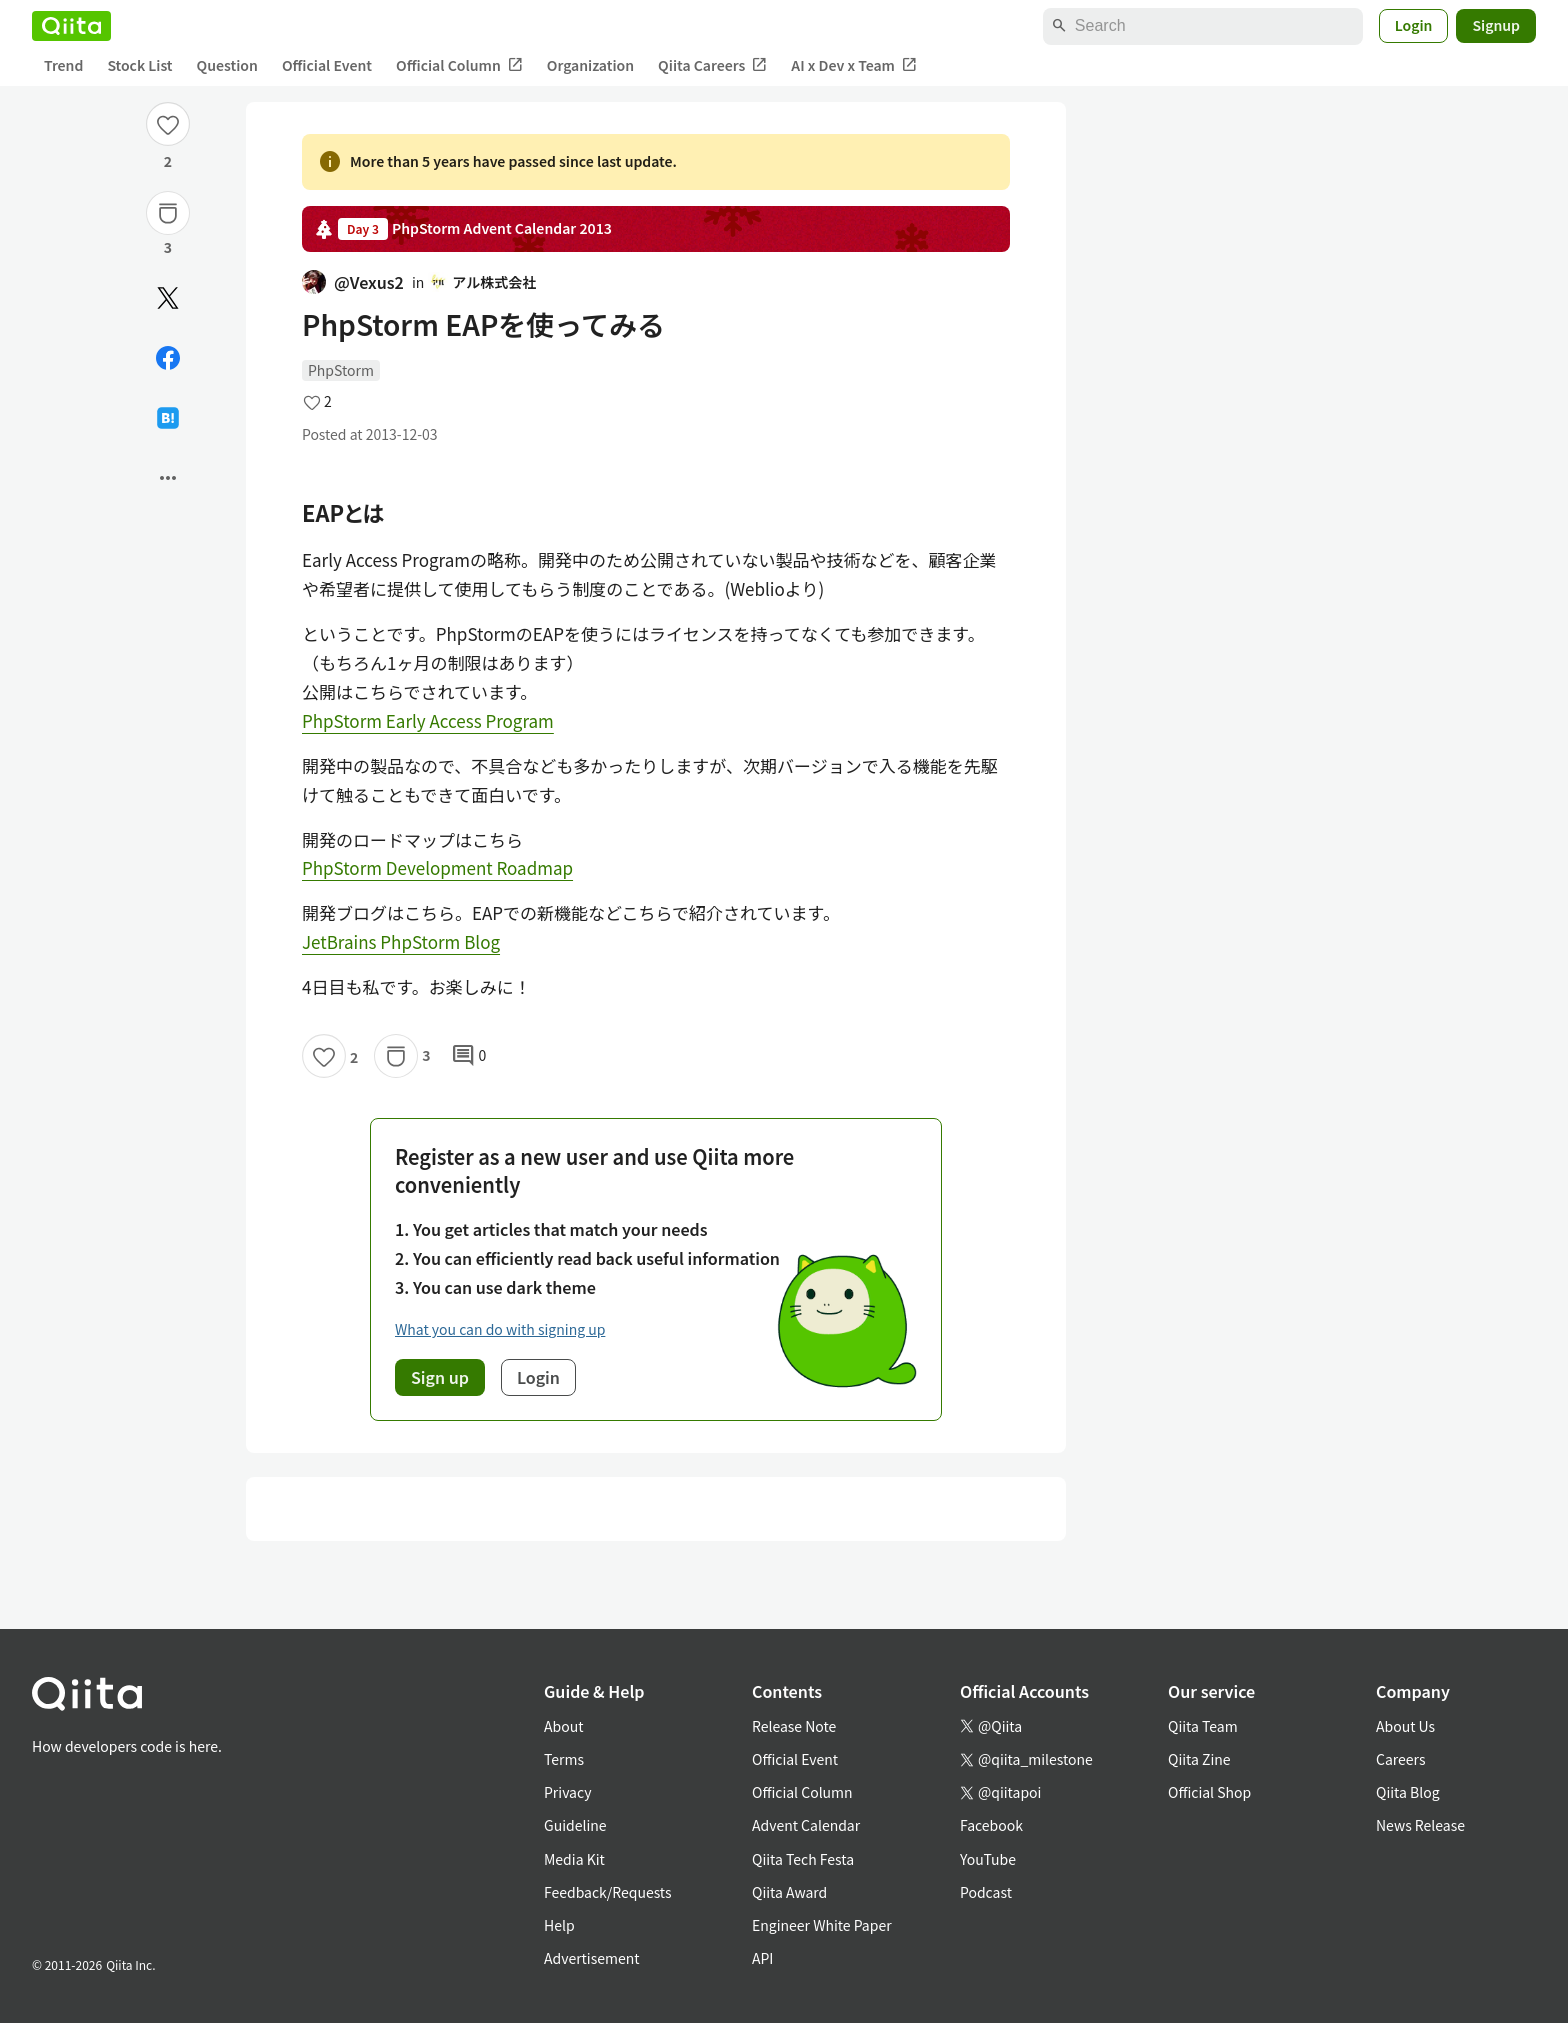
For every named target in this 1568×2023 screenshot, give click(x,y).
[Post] (168, 298)
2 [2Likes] (168, 161)
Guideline (575, 1825)
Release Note (794, 1726)
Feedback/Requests (608, 1892)
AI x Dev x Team (854, 65)
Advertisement (592, 1958)
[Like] (168, 124)
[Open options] (168, 478)
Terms (564, 1759)
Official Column (459, 65)
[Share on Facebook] (168, 358)
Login (1414, 25)
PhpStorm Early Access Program (428, 720)
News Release (1420, 1825)
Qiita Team (1203, 1726)
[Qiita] (71, 26)
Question (227, 65)
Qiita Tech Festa (803, 1859)
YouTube (988, 1859)
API (762, 1958)
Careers (1400, 1759)
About (563, 1726)
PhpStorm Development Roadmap (437, 867)
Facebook (991, 1825)
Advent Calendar (806, 1825)
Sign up (440, 1377)
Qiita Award (789, 1892)
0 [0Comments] (469, 1056)
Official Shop (1209, 1792)
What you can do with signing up (500, 1329)
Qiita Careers (712, 65)
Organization (590, 65)
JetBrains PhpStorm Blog (401, 941)
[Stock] (168, 213)
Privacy (567, 1792)
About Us (1405, 1726)
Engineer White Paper (822, 1925)
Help (559, 1925)
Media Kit (574, 1859)
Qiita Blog (1408, 1792)
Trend (63, 65)
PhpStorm (341, 370)
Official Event (327, 65)
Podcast (986, 1892)
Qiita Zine (1199, 1759)
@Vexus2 (353, 282)
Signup (1496, 25)
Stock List (139, 65)
